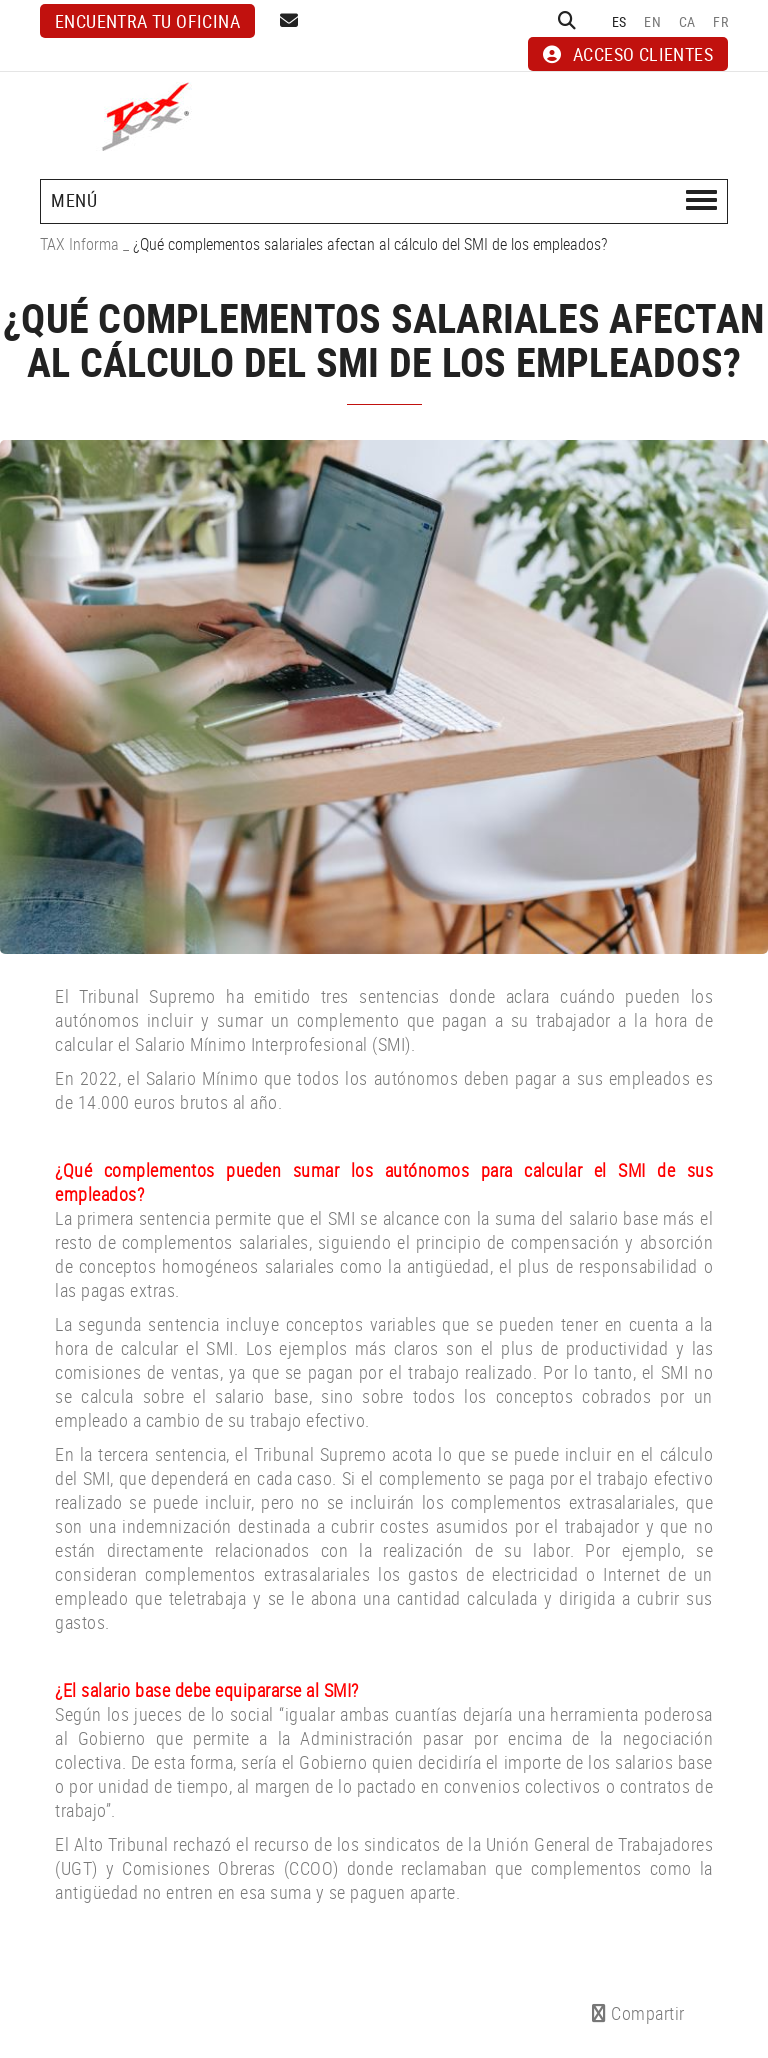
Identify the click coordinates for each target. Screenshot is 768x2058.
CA (687, 21)
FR (720, 21)
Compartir (638, 2013)
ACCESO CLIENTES (628, 54)
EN (652, 21)
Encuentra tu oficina (147, 21)
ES (619, 21)
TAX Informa (79, 244)
